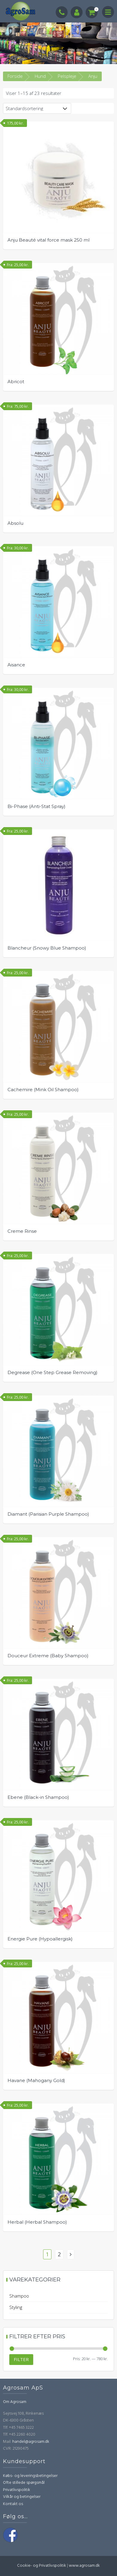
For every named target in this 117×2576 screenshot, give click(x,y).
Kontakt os (13, 2504)
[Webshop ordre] (37, 108)
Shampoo (19, 2296)
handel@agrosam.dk (30, 2441)
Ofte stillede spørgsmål (24, 2482)
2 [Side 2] (59, 2254)
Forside (15, 76)
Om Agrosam (14, 2401)
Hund (40, 76)
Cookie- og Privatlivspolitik (41, 2565)
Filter (21, 2359)
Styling (15, 2307)
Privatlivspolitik (16, 2489)
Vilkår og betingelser (21, 2496)
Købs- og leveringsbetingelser (30, 2475)
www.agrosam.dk (84, 2565)
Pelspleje (67, 76)
